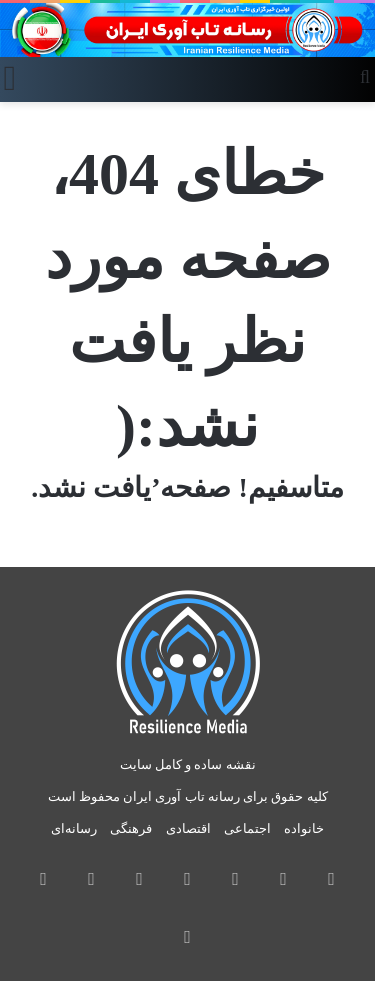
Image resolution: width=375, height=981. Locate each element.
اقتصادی (188, 828)
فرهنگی (131, 828)
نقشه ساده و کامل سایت (188, 764)
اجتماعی (247, 828)
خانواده (304, 828)
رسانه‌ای (74, 828)
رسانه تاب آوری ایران (181, 796)
